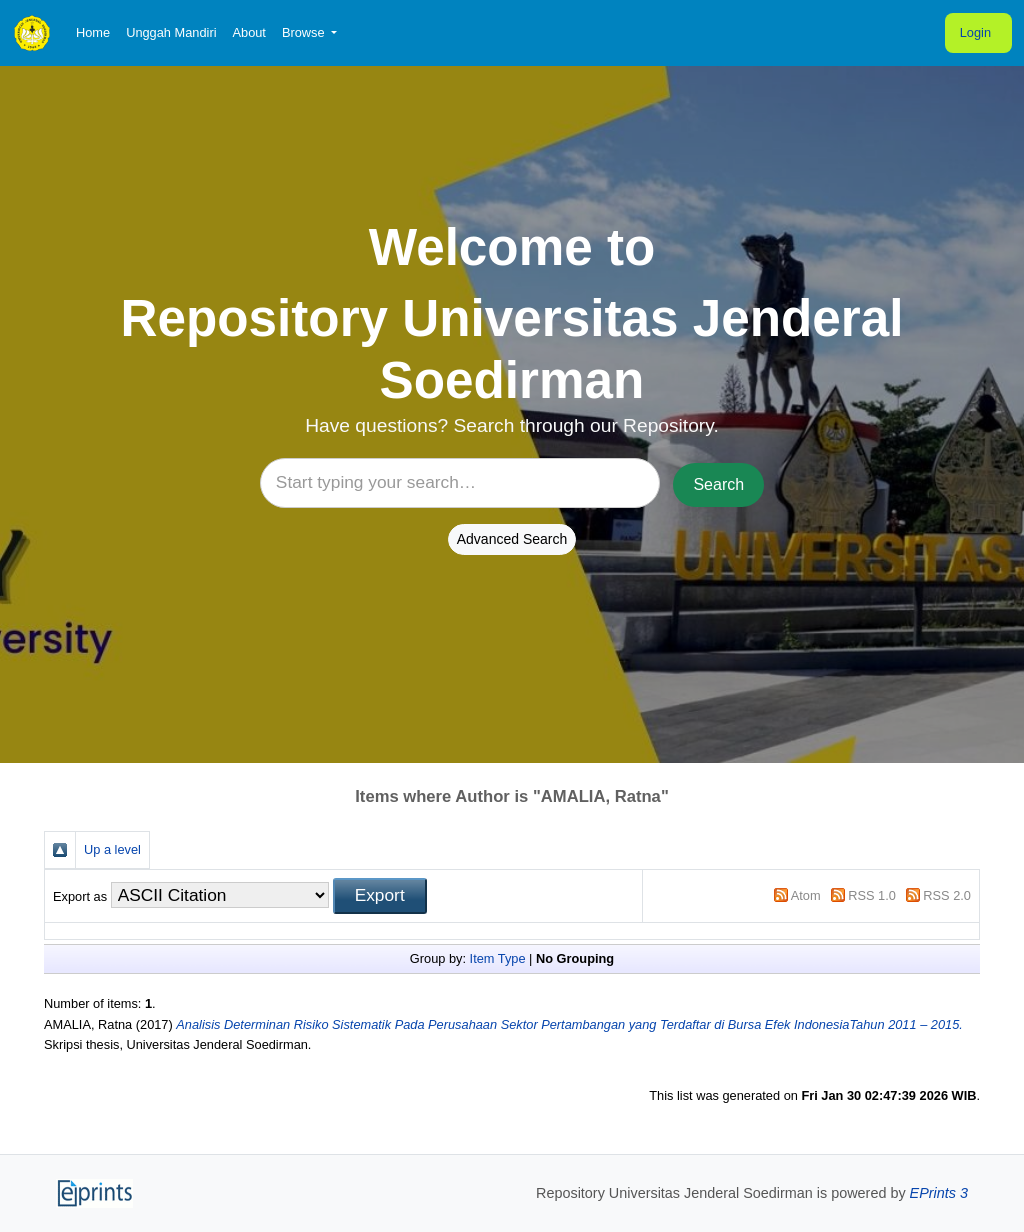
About (248, 32)
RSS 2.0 (947, 895)
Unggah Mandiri (171, 32)
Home (93, 32)
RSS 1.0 (872, 895)
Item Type (498, 958)
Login (975, 32)
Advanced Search (512, 539)
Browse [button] (305, 32)
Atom (806, 895)
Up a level (112, 849)
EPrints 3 (939, 1193)
